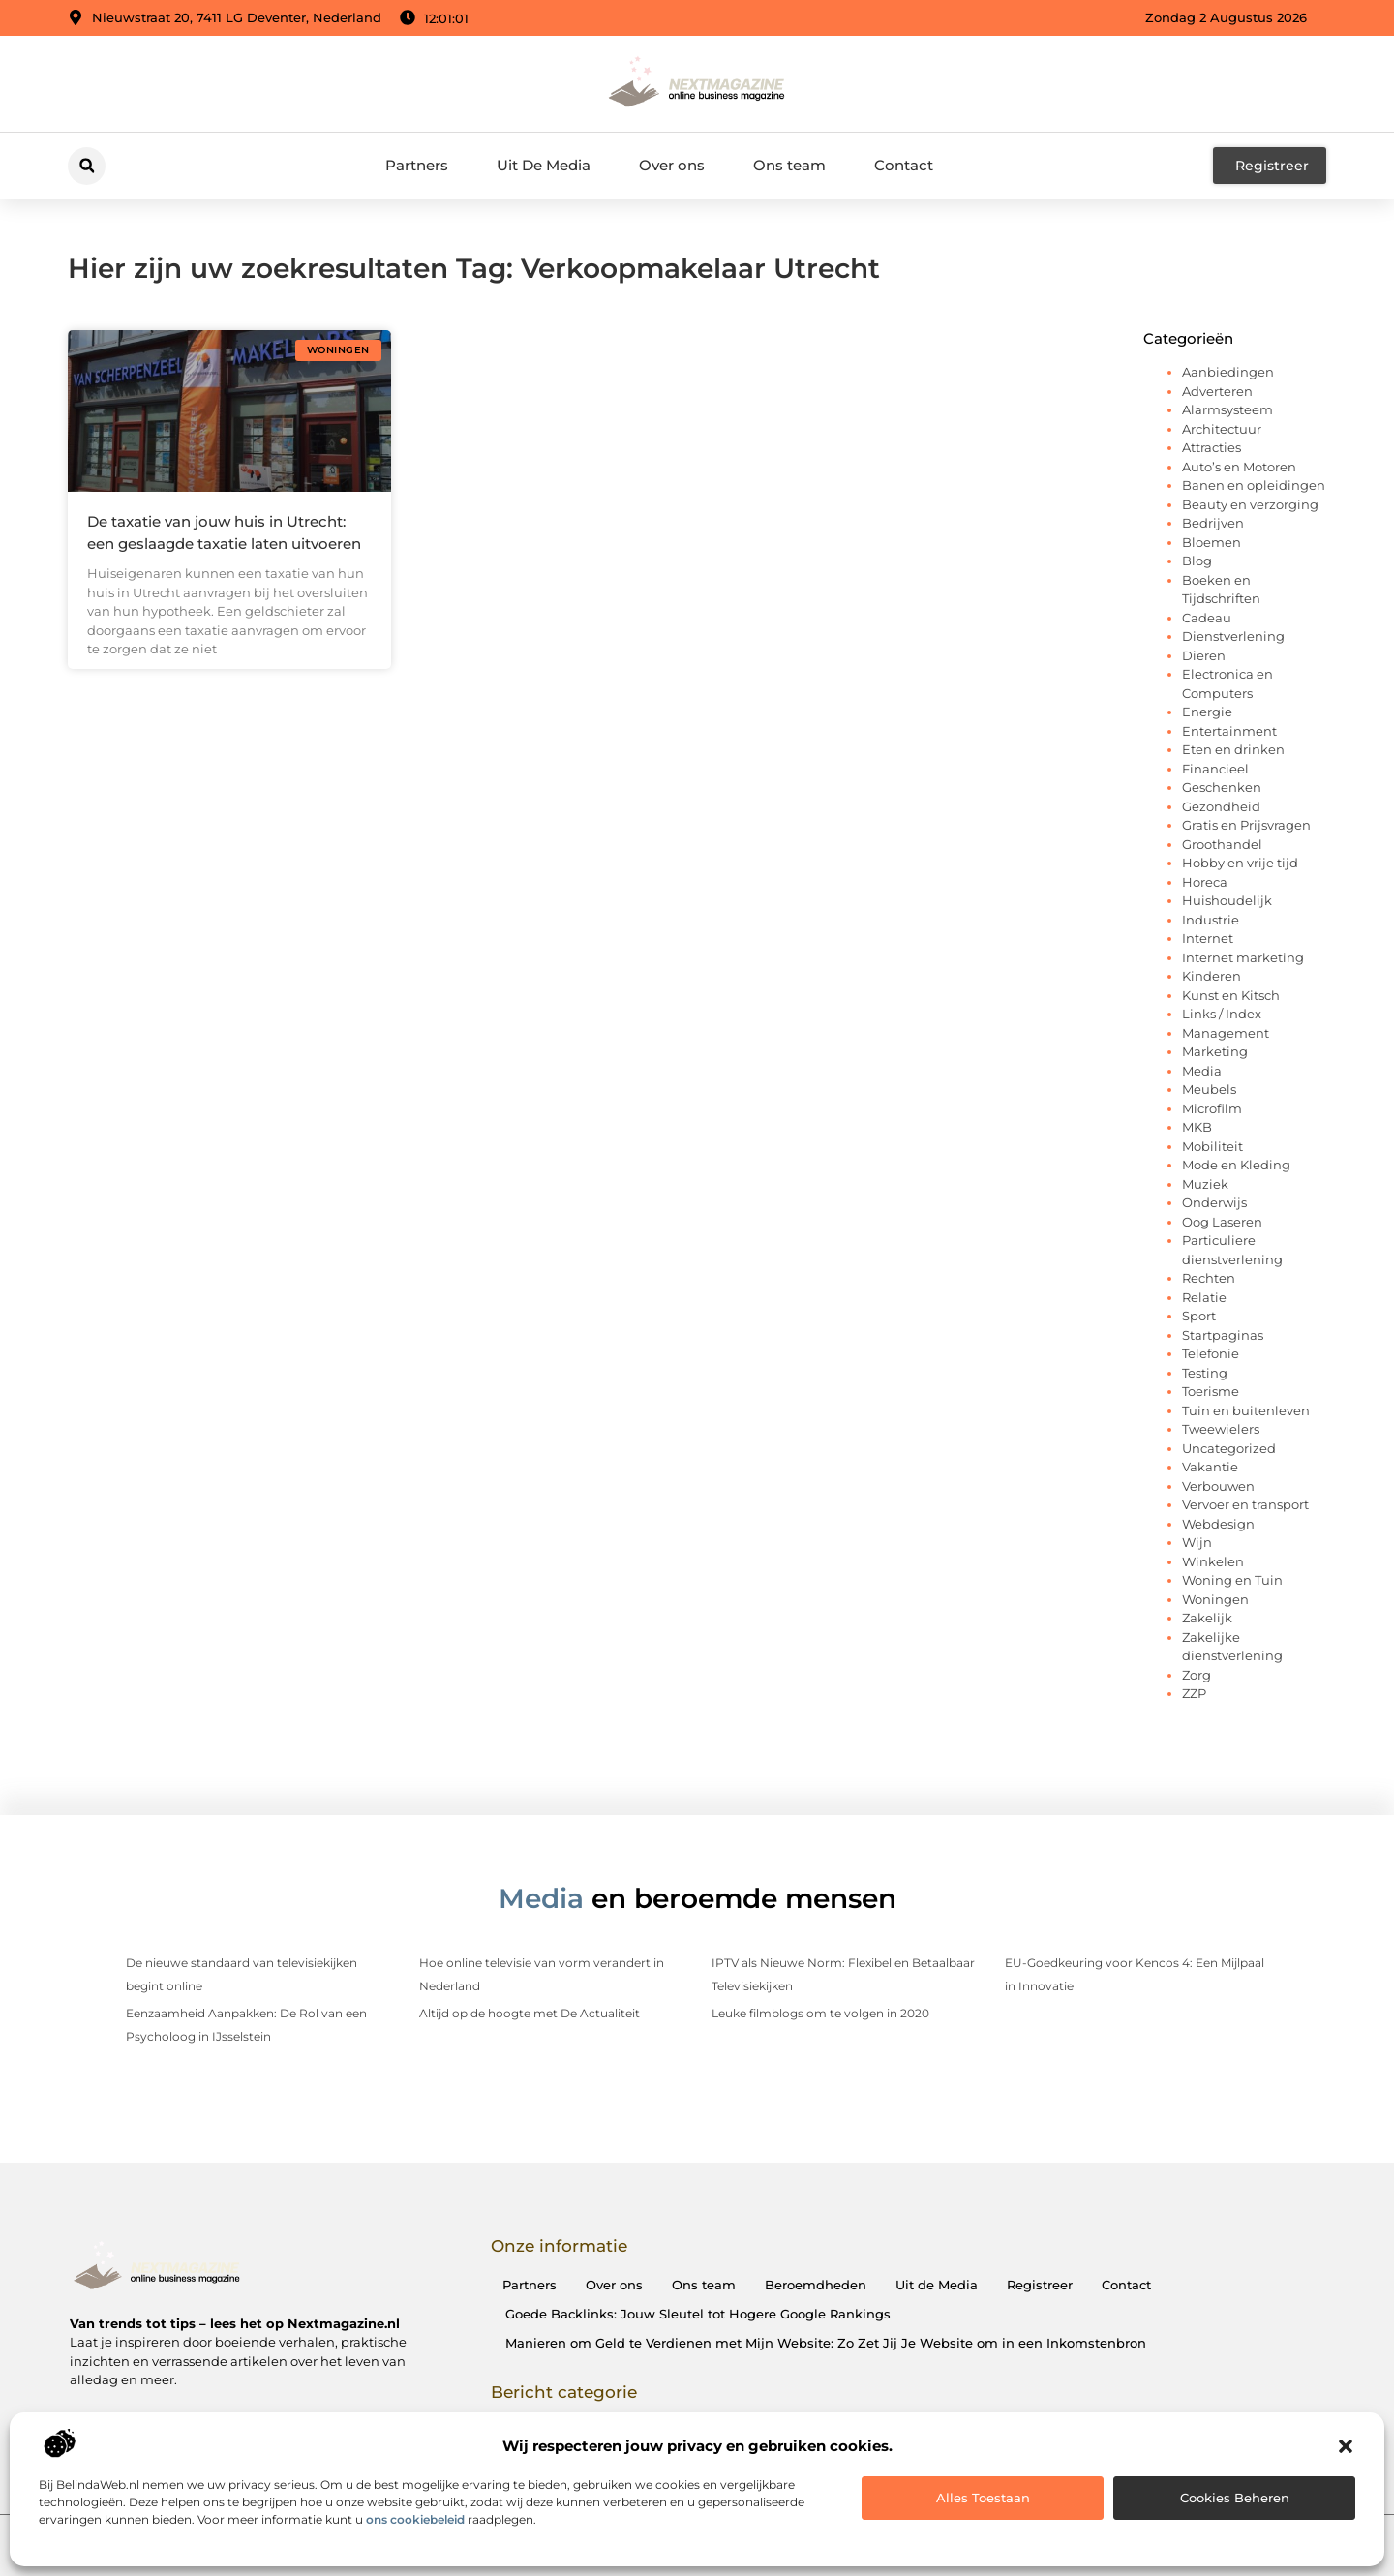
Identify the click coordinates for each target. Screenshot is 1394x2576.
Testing (1204, 1372)
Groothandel (1222, 844)
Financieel (1215, 768)
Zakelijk (1207, 1617)
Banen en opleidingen (1253, 485)
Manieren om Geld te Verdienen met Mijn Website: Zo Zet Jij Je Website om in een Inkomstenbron (825, 2342)
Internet (1207, 938)
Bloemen (1211, 542)
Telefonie (1210, 1353)
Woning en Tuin (1232, 1580)
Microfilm (1212, 1108)
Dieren (1204, 655)
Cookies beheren (1234, 2497)
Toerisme (1210, 1391)
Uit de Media (936, 2284)
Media (1202, 1070)
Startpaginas (1222, 1335)
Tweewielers (1220, 1429)
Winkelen (1213, 1561)
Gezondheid (1221, 806)
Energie (1207, 711)
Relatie (1204, 1297)
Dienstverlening (1233, 636)
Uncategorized (1229, 1448)
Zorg (1196, 1674)
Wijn (1197, 1542)
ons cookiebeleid (415, 2519)
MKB (1197, 1127)
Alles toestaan (983, 2497)
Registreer (1040, 2284)
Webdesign (1218, 1523)
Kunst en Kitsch (1231, 995)
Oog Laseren (1222, 1221)
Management (1225, 1033)
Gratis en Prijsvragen (1246, 825)
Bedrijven (1213, 522)
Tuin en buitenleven (1246, 1410)
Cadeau (1206, 617)
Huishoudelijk (1227, 900)
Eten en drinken (1233, 749)
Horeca (1204, 882)
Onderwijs (1214, 1202)
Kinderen (1211, 976)
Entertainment (1229, 731)
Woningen (1215, 1599)
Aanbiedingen (1228, 371)
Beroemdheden (815, 2284)
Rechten (1208, 1278)
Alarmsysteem (1227, 409)
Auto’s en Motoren (1239, 466)
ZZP (1194, 1693)
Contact (903, 165)
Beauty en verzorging (1250, 504)
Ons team (789, 165)
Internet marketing (1243, 957)
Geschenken (1221, 787)
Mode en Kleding (1236, 1164)
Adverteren (1217, 391)
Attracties (1211, 447)
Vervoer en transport (1245, 1504)
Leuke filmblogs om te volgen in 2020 (820, 2013)
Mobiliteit (1212, 1146)
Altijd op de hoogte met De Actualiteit (529, 2013)
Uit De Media (544, 165)
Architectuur (1221, 429)
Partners (416, 165)
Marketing (1215, 1051)
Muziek (1205, 1184)
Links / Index (1221, 1013)
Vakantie (1210, 1466)
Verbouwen (1218, 1486)
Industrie (1210, 919)
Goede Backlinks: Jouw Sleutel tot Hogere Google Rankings (698, 2313)
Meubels (1209, 1089)
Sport (1199, 1315)
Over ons (672, 165)
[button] (1345, 2446)
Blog (1197, 560)
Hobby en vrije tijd (1240, 862)
